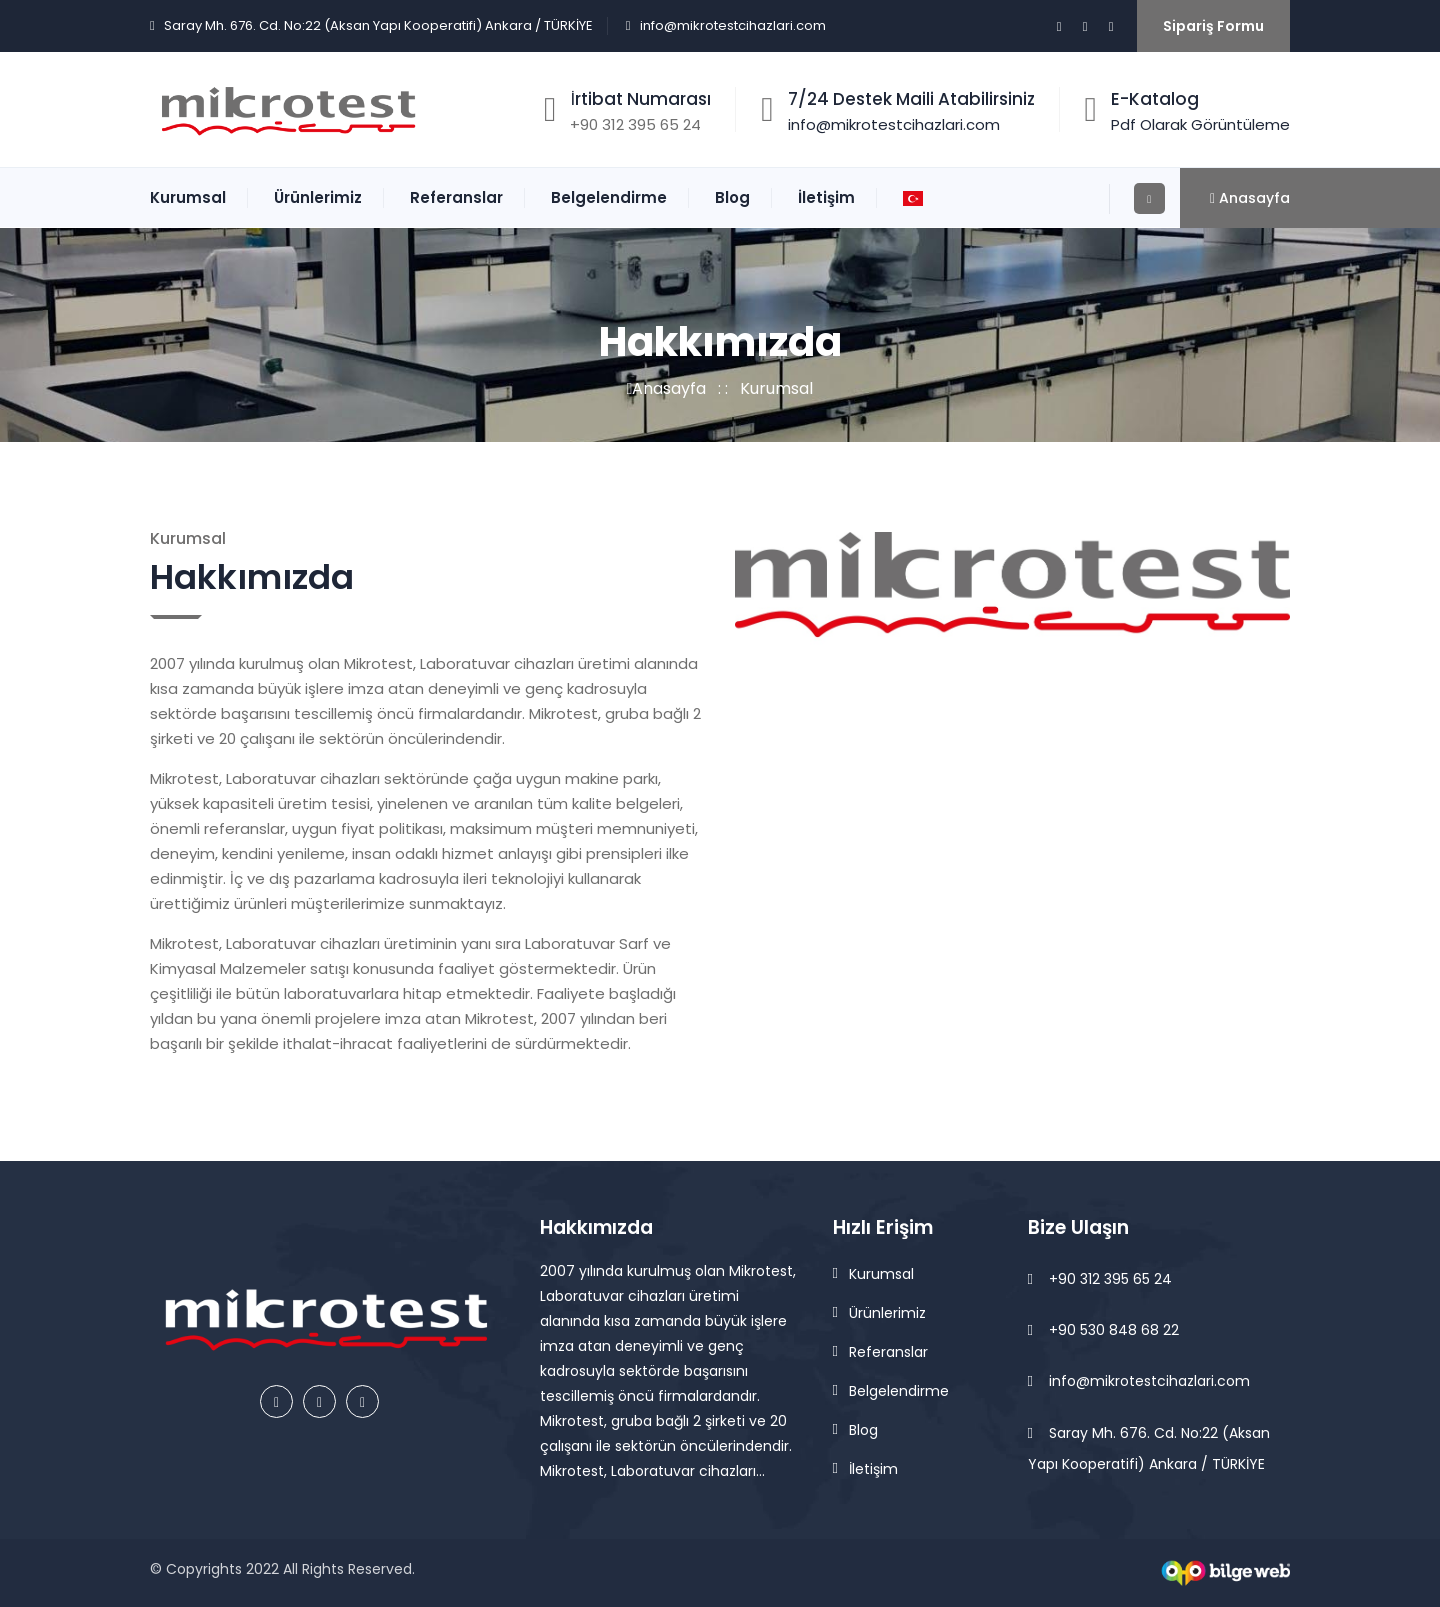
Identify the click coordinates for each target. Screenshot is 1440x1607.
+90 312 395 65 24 (1100, 1279)
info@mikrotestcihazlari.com (733, 25)
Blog (732, 197)
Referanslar (456, 197)
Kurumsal (188, 197)
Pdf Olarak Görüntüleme (1200, 124)
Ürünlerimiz (318, 197)
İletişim (826, 197)
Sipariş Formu (1213, 26)
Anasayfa (667, 388)
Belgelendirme (609, 197)
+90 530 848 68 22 (1103, 1330)
